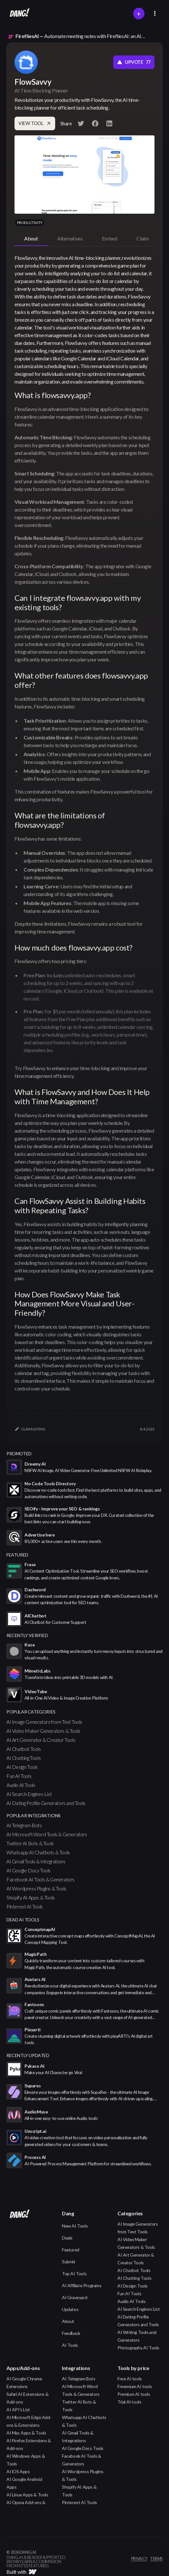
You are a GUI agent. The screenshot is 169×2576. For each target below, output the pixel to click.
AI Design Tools (22, 1767)
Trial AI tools (129, 2402)
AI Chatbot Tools (23, 1749)
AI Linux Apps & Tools (27, 2494)
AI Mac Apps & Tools (26, 2432)
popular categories (30, 1711)
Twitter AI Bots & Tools (30, 1843)
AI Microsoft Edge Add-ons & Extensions (28, 2421)
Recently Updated (27, 2055)
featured (17, 1554)
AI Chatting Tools (23, 1758)
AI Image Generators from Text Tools (44, 1722)
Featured (70, 2249)
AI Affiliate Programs (82, 2285)
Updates (70, 2309)
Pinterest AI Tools (24, 1906)
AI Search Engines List (29, 1794)
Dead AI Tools (22, 1919)
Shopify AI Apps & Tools (30, 1897)
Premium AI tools (133, 2394)
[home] (18, 13)
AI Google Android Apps (24, 2483)
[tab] (31, 239)
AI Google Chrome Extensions (24, 2382)
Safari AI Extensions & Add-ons (27, 2398)
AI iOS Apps (18, 2471)
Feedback (71, 2333)
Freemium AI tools (134, 2386)
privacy (139, 2559)
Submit (68, 2261)
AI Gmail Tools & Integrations (35, 1861)
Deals (67, 2237)
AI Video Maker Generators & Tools (43, 1731)
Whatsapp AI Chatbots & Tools (38, 1852)
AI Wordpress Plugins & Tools (36, 1888)
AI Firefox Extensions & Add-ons (28, 2444)
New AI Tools (75, 2226)
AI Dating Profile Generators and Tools (45, 1803)
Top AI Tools (74, 2273)
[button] (155, 13)
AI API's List (18, 2409)
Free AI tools (129, 2378)
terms (156, 2559)
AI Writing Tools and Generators (136, 2336)
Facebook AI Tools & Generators (40, 1879)
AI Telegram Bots (24, 1825)
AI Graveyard (74, 2297)
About (68, 2321)
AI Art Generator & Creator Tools (40, 1740)
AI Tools (70, 2345)
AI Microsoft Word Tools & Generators (46, 1834)
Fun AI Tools (18, 1776)
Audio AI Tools (20, 1785)
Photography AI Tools (138, 2347)
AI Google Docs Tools (28, 1870)
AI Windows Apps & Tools (25, 2459)
